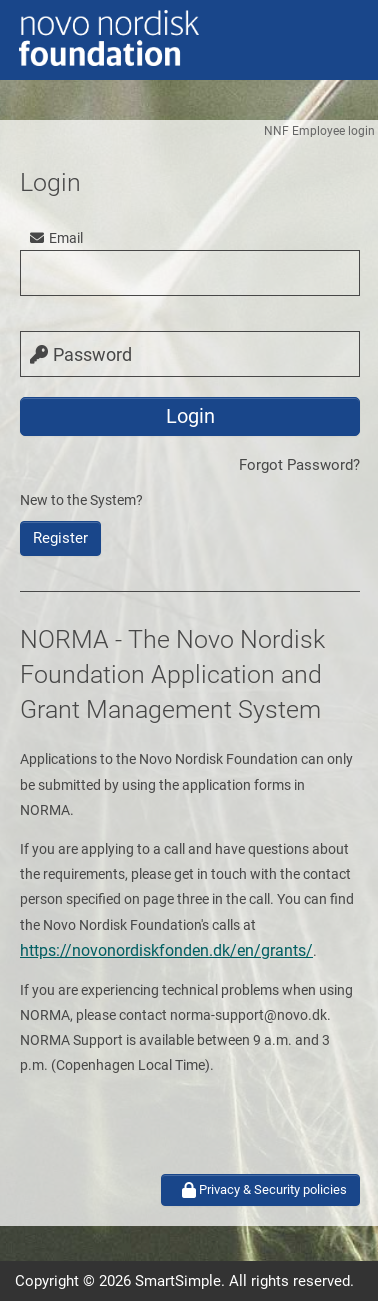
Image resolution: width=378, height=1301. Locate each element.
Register (60, 538)
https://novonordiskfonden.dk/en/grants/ (166, 950)
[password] (190, 354)
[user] (190, 273)
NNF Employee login (319, 131)
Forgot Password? (299, 465)
